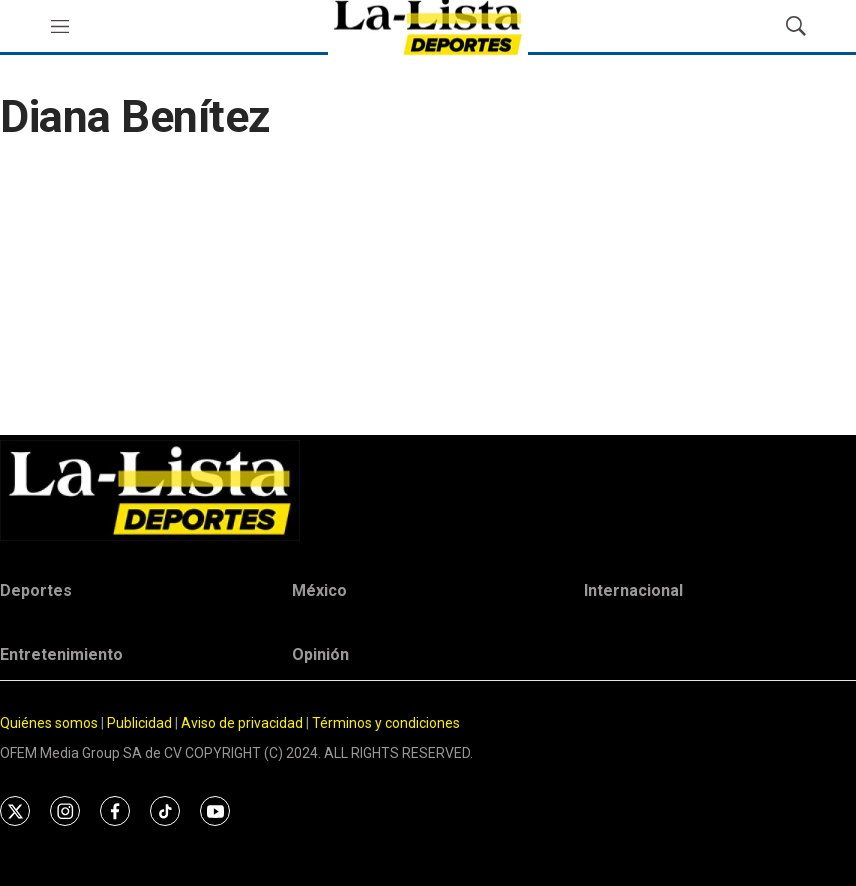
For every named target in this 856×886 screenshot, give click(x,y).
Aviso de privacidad (242, 723)
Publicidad (141, 723)
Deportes (36, 590)
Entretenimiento (61, 654)
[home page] (428, 490)
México (319, 590)
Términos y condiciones (386, 723)
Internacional (633, 590)
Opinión (320, 654)
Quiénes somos (49, 723)
